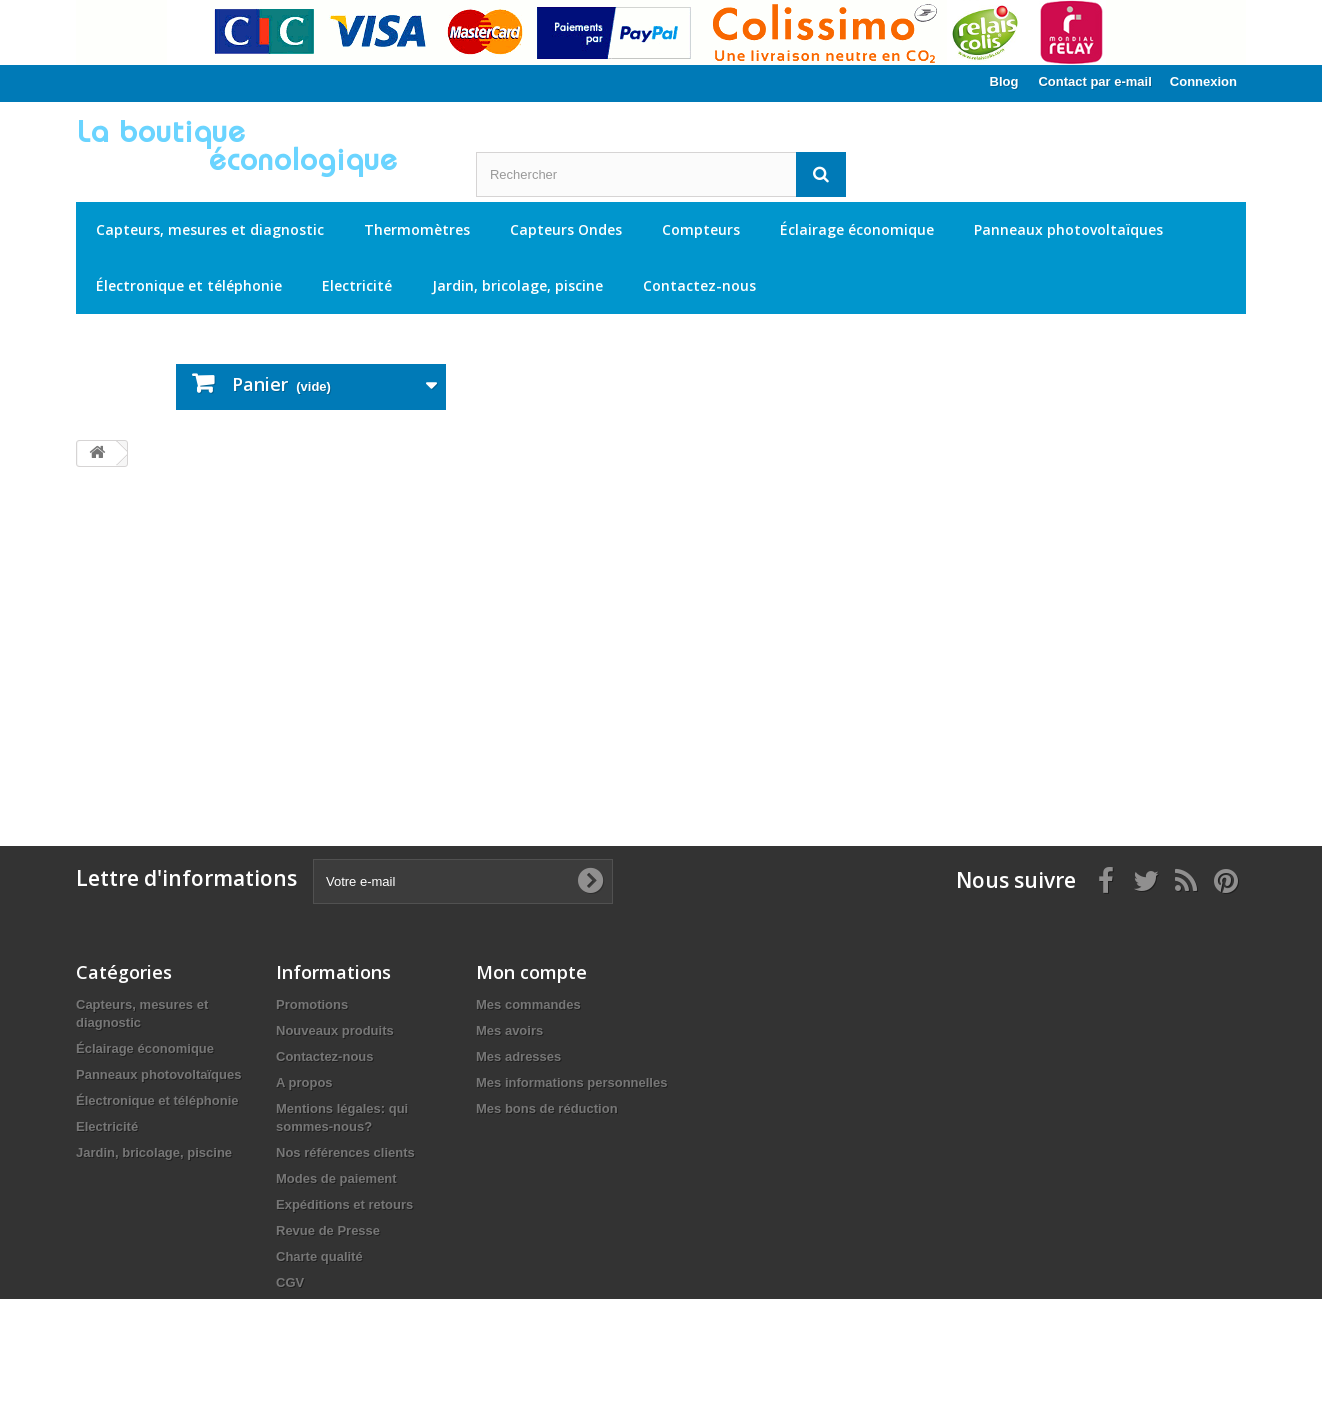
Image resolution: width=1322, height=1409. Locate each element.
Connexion (1203, 81)
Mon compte (531, 972)
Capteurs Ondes (566, 229)
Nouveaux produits (335, 1030)
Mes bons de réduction (547, 1108)
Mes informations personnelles (571, 1082)
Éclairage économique (857, 229)
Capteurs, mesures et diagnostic (210, 229)
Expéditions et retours (344, 1204)
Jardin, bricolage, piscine (517, 285)
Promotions (312, 1004)
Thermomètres (417, 229)
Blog (1004, 81)
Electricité (357, 285)
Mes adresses (518, 1056)
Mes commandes (528, 1004)
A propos (304, 1082)
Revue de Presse (328, 1230)
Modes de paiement (336, 1178)
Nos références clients (345, 1152)
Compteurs (701, 229)
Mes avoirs (509, 1030)
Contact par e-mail (1094, 81)
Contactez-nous (699, 285)
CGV (290, 1282)
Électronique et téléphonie (189, 285)
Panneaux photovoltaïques (1068, 229)
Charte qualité (319, 1256)
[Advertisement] (661, 638)
